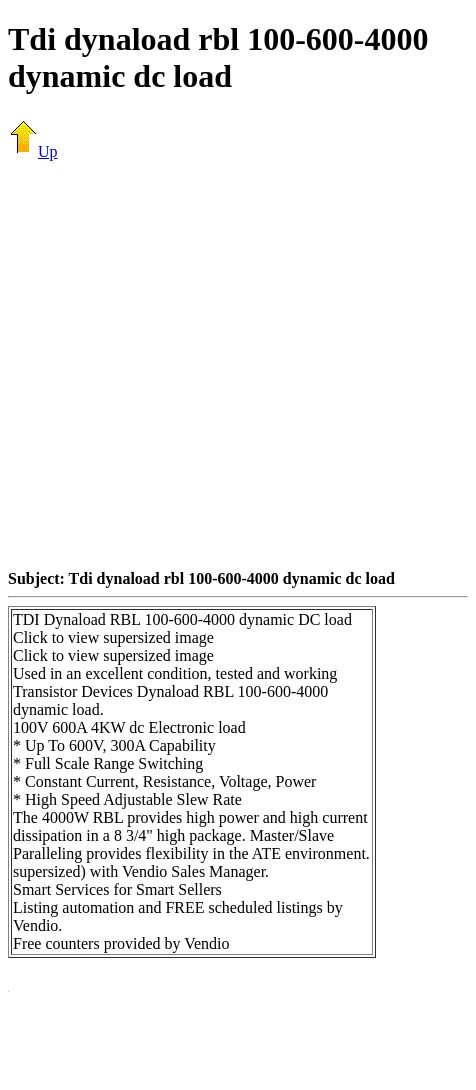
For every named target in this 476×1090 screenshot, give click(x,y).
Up (33, 151)
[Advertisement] (187, 364)
